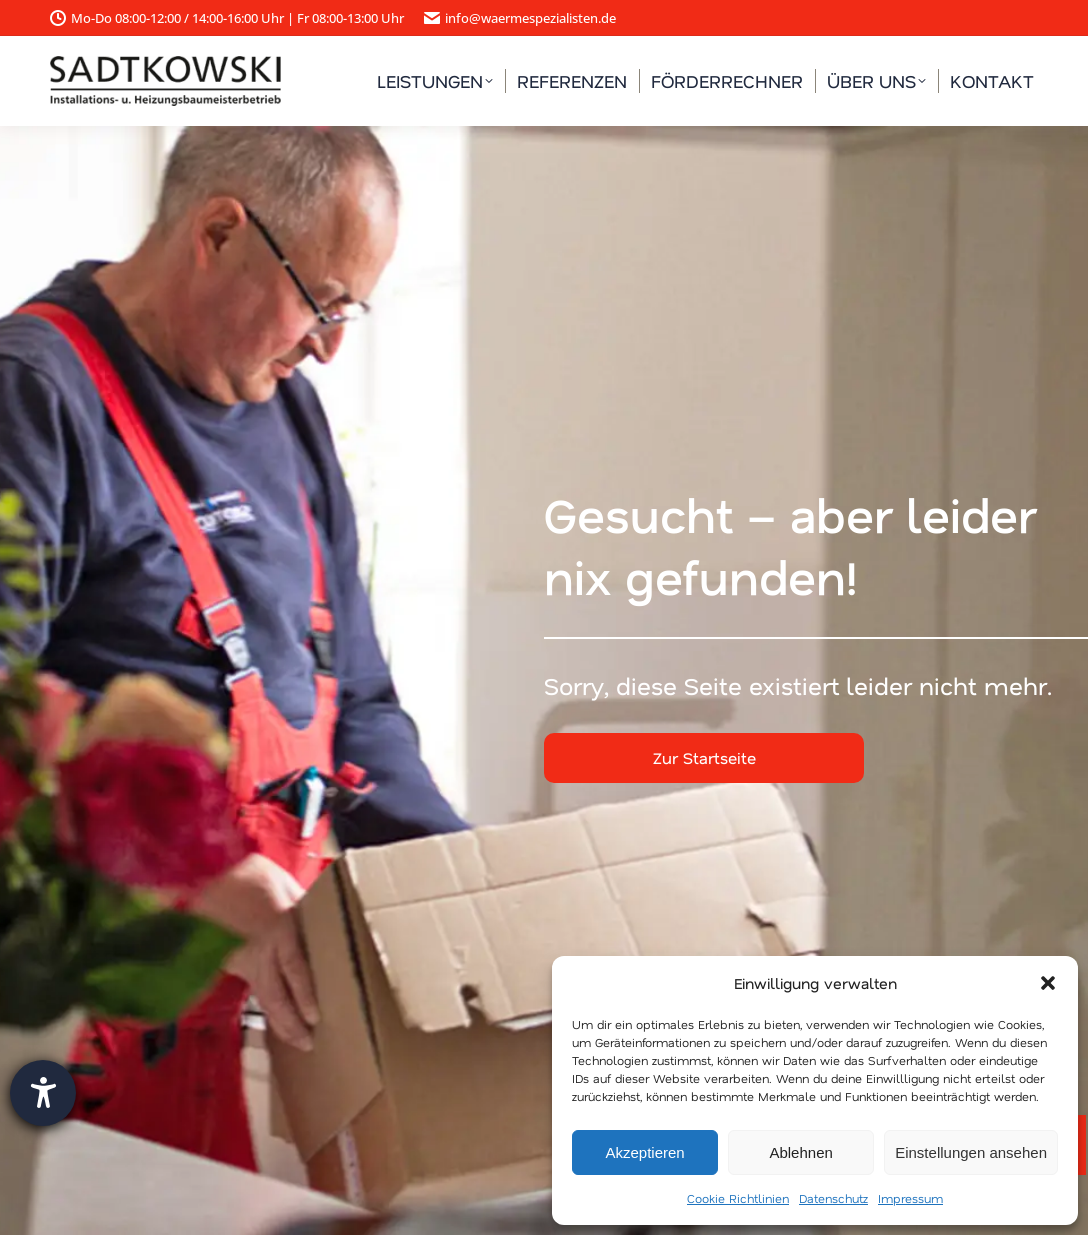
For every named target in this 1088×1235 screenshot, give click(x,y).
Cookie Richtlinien (738, 1198)
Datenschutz (833, 1198)
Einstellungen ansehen (971, 1152)
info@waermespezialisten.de (520, 18)
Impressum (910, 1198)
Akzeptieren (644, 1152)
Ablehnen (800, 1152)
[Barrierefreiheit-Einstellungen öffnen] (43, 1093)
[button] (1048, 983)
